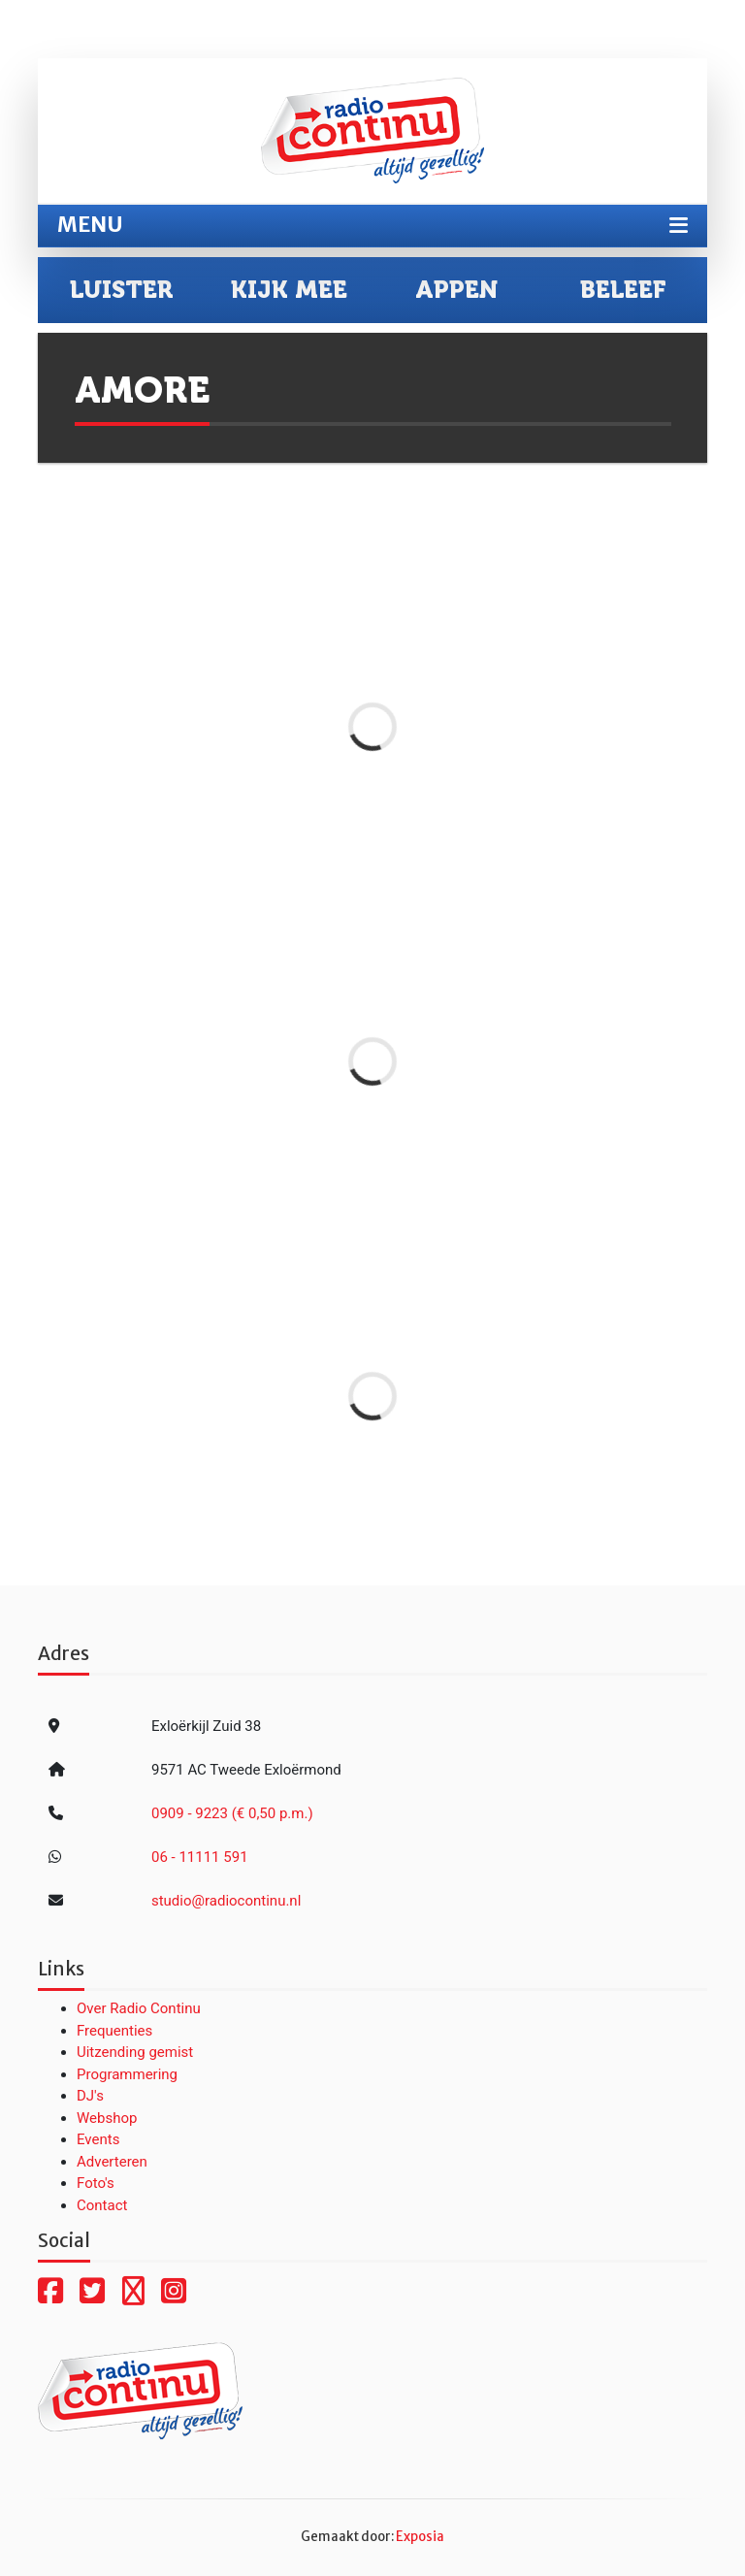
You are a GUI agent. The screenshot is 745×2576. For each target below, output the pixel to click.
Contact (102, 2205)
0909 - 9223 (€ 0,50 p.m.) (232, 1813)
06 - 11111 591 (199, 1857)
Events (98, 2139)
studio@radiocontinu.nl (226, 1900)
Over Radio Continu (139, 2008)
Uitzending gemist (135, 2052)
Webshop (107, 2118)
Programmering (127, 2074)
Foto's (95, 2183)
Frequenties (114, 2030)
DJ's (90, 2095)
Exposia (420, 2536)
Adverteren (112, 2161)
